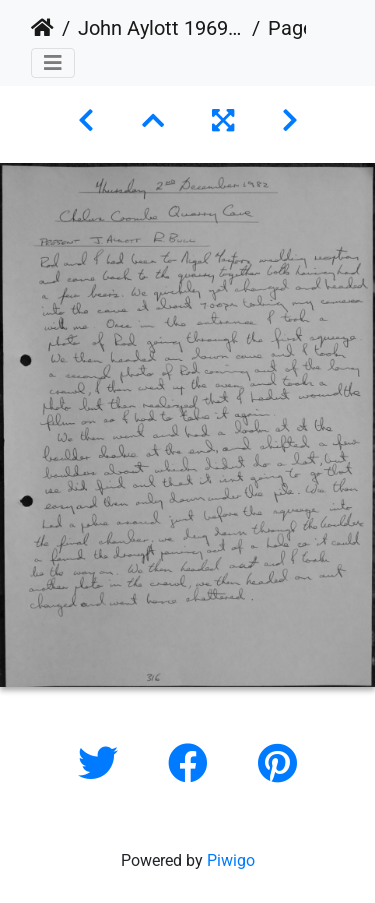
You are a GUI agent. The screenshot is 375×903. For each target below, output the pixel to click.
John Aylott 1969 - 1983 (161, 28)
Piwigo (231, 860)
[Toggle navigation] (53, 63)
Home (42, 28)
